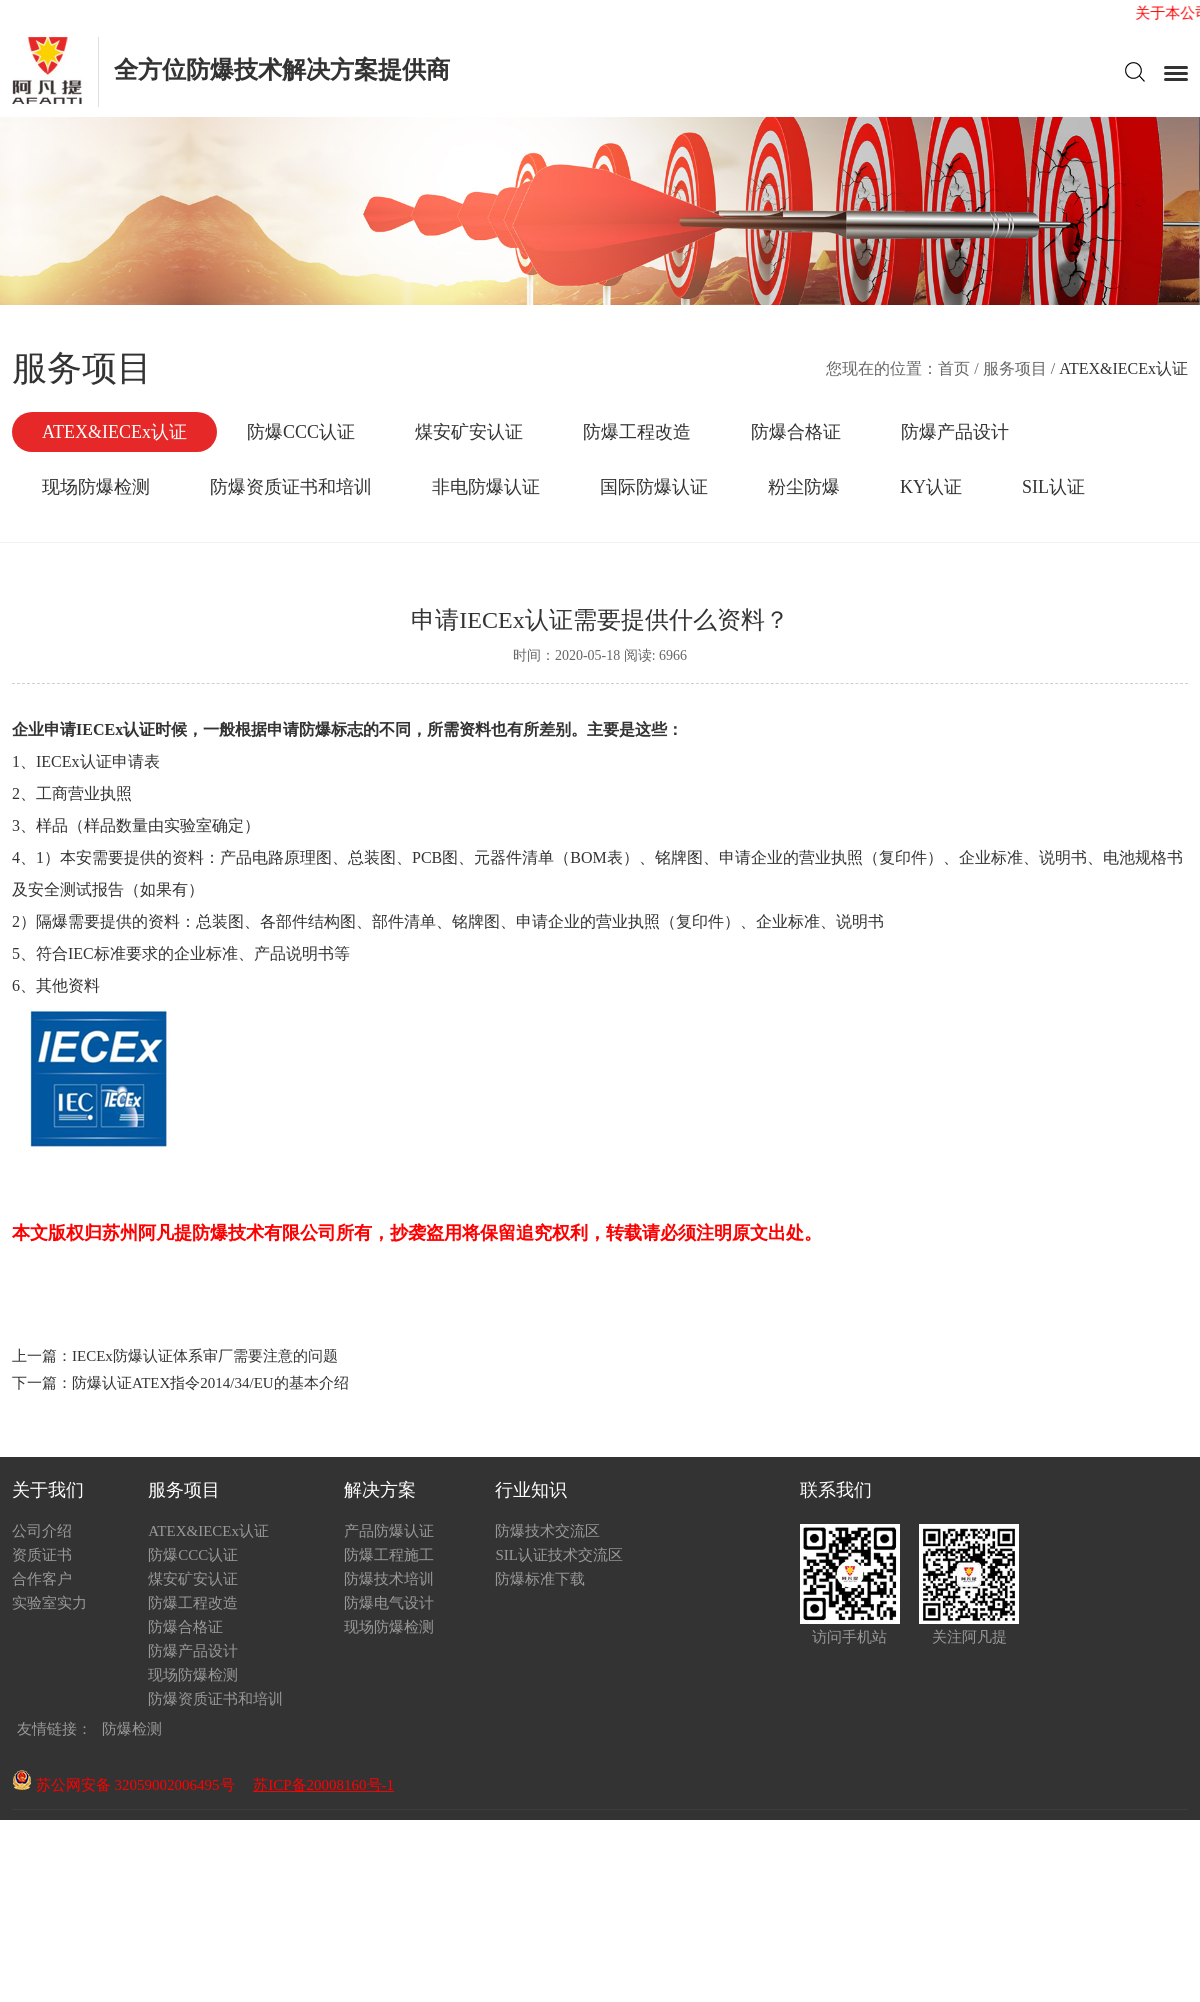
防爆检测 (132, 1729)
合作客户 (42, 1579)
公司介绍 (42, 1531)
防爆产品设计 (955, 432)
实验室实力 (49, 1603)
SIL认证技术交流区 (559, 1555)
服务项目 (1015, 368)
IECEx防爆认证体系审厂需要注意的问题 (205, 1356)
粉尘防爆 (804, 487)
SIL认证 (1053, 487)
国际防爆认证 (654, 487)
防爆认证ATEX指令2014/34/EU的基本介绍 (210, 1383)
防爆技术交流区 (547, 1531)
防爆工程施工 (389, 1555)
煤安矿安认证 (469, 432)
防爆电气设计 (389, 1603)
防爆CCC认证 (301, 432)
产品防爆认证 (389, 1531)
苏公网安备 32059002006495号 (123, 1785)
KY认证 (931, 487)
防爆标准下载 (540, 1579)
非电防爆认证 (486, 487)
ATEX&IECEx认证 (114, 432)
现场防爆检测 (96, 487)
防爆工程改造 (637, 432)
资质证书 (42, 1555)
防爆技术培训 (389, 1579)
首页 (954, 368)
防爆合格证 (796, 432)
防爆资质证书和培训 (291, 487)
